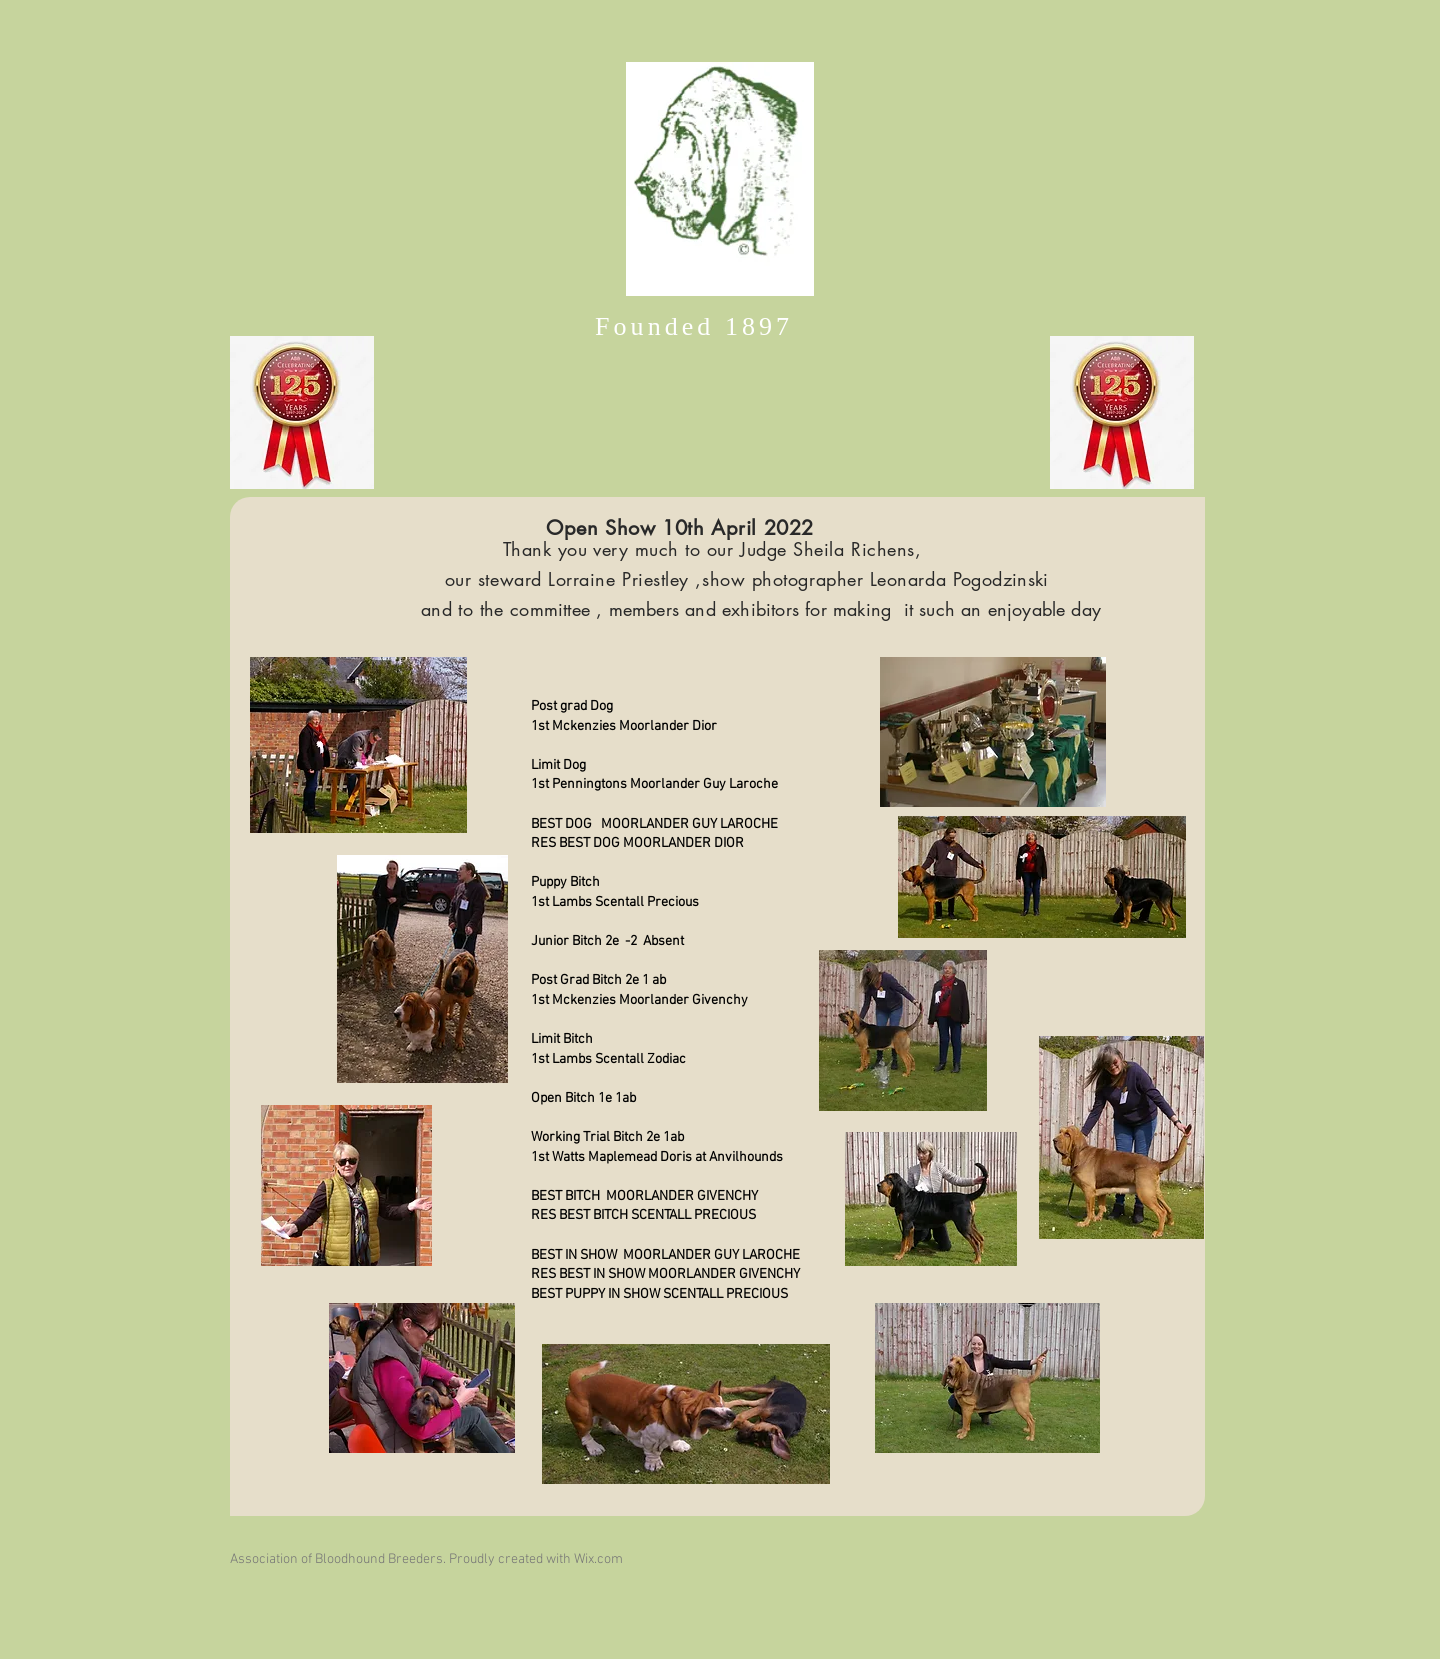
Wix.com (598, 1559)
